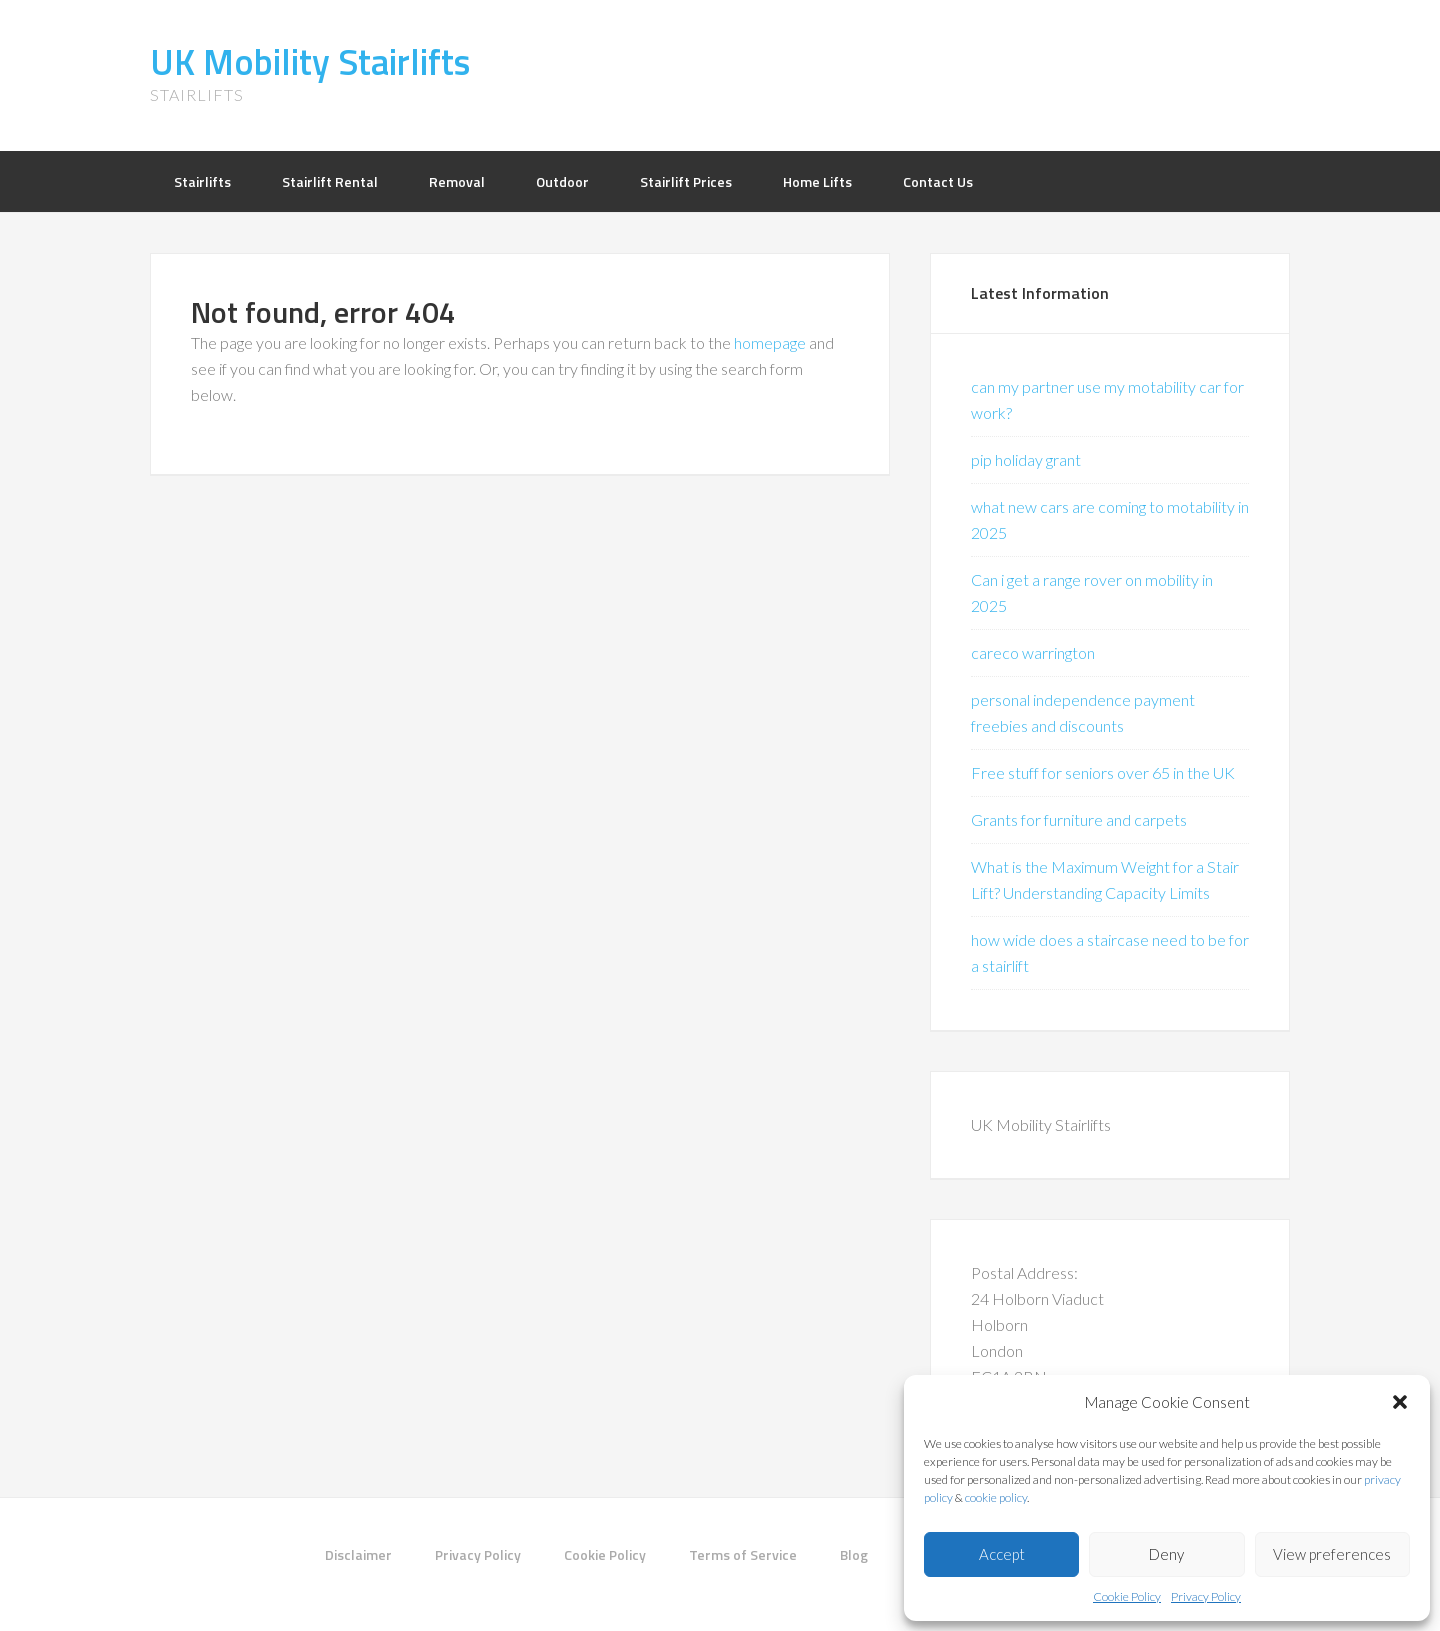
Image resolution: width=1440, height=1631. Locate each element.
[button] (1400, 1402)
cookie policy (996, 1497)
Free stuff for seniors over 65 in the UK (1103, 772)
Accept (1002, 1554)
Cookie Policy (1127, 1596)
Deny (1166, 1554)
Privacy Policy (1206, 1596)
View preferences (1332, 1554)
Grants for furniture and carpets (1079, 819)
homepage (770, 342)
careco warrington (1033, 652)
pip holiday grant (1026, 459)
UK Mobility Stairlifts (310, 61)
